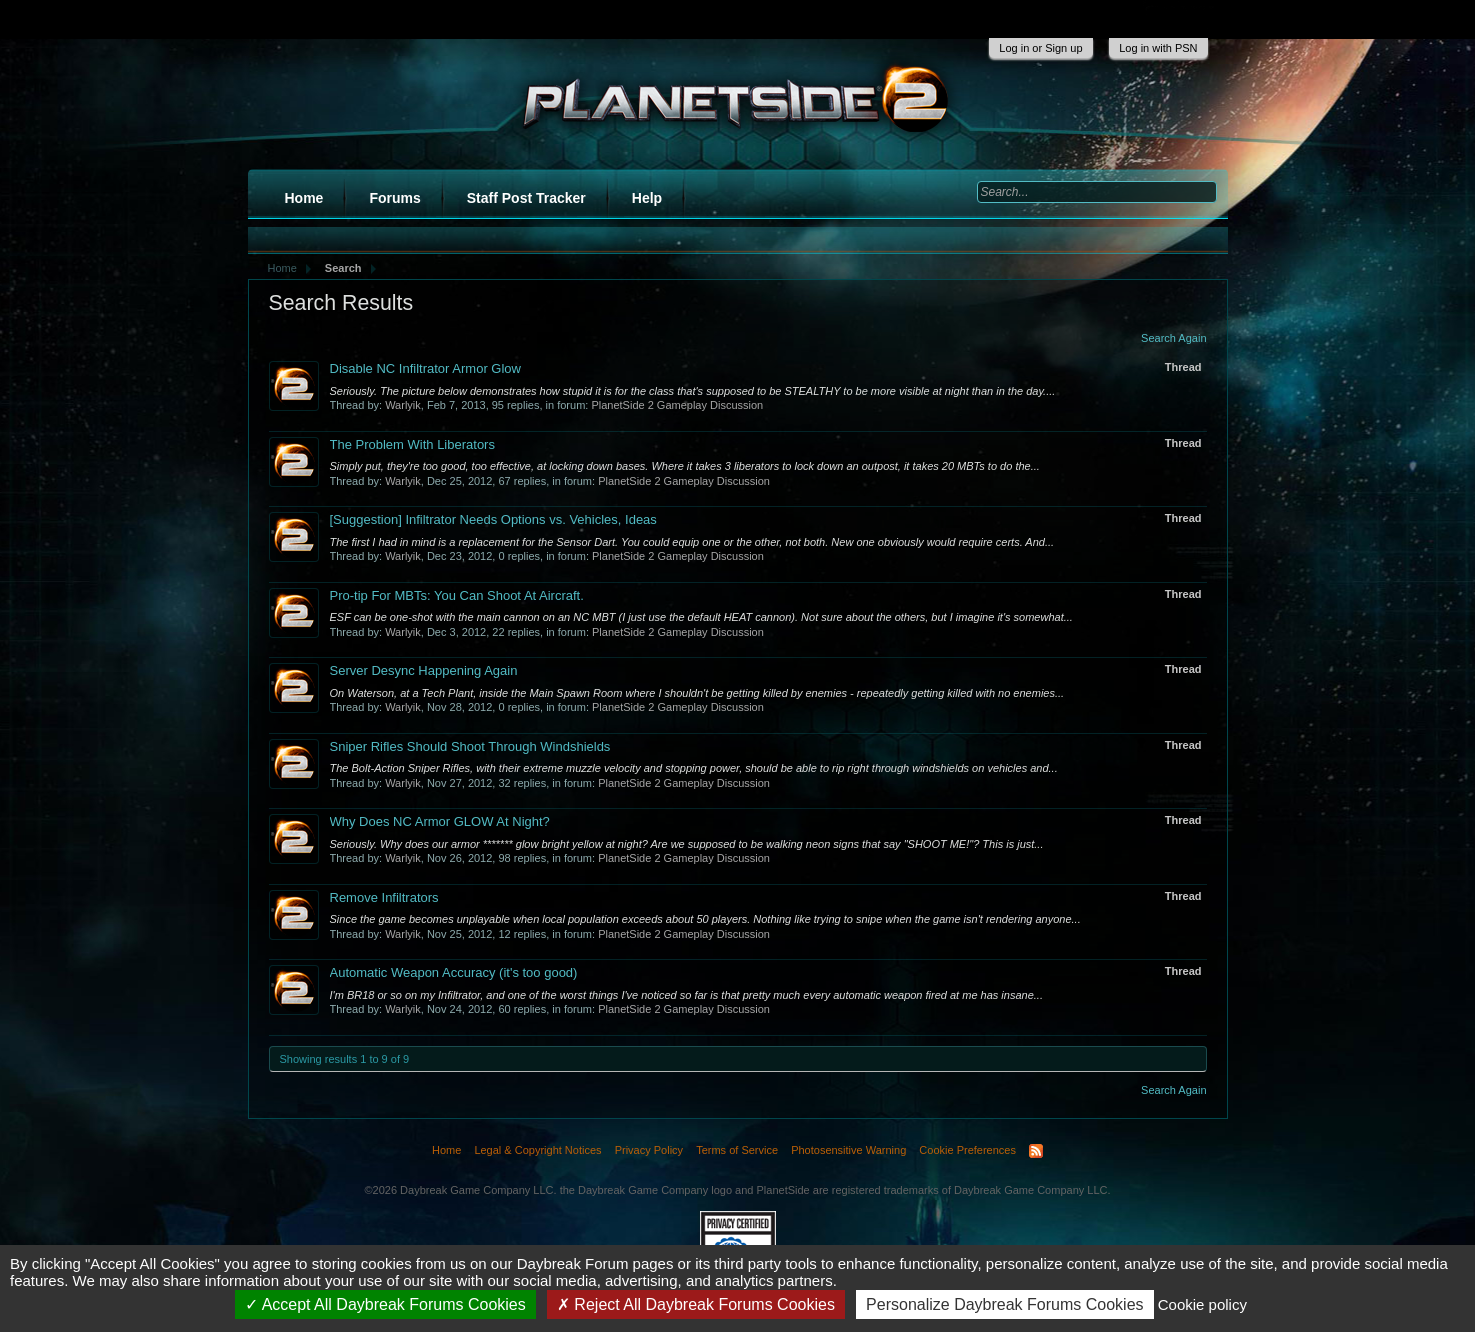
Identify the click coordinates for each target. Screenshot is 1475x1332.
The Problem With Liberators (412, 444)
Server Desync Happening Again (424, 670)
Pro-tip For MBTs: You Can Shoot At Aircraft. (457, 595)
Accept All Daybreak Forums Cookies (385, 1304)
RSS (1036, 1151)
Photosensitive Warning (848, 1150)
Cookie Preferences (967, 1150)
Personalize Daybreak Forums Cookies (1004, 1304)
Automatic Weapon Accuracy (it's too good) (454, 972)
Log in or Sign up (1040, 48)
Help (647, 198)
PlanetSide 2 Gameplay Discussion (677, 405)
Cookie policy (1202, 1304)
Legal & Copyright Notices (537, 1150)
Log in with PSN (1158, 48)
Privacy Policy (649, 1150)
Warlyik (403, 405)
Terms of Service (737, 1150)
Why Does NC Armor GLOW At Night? (440, 821)
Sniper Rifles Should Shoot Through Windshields (470, 746)
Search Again (1173, 338)
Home (304, 198)
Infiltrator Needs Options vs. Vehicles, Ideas (493, 519)
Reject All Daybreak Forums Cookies (696, 1304)
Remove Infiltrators (384, 897)
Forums (394, 198)
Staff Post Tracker (526, 198)
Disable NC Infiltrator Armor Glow (425, 368)
